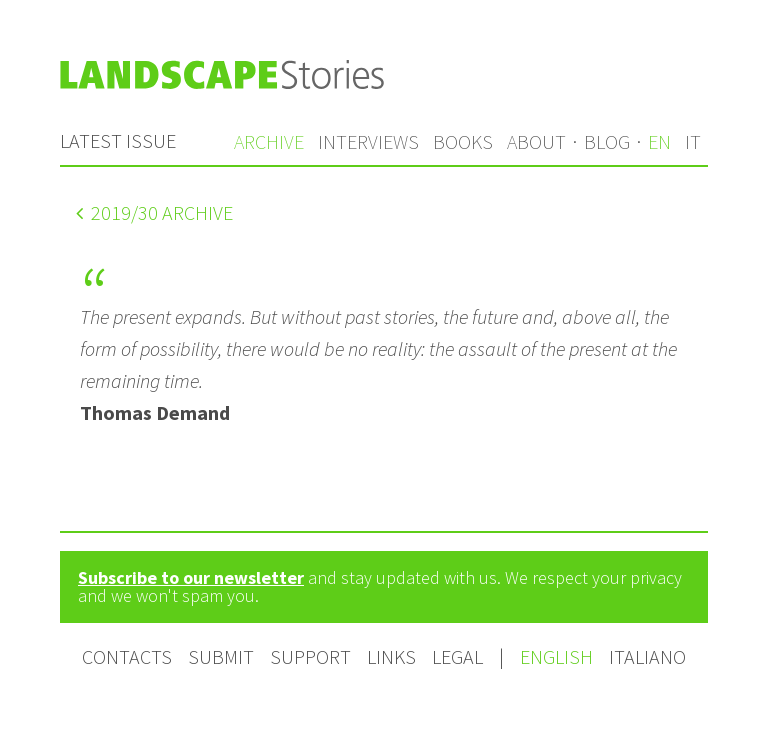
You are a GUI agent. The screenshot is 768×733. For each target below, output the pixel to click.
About (536, 141)
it (693, 141)
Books (463, 141)
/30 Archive (154, 212)
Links (391, 656)
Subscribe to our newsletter (191, 577)
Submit (221, 656)
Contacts (127, 656)
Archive (269, 141)
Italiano (647, 656)
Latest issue (118, 140)
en (659, 141)
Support (310, 656)
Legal (457, 656)
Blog (607, 141)
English (558, 656)
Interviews (368, 141)
